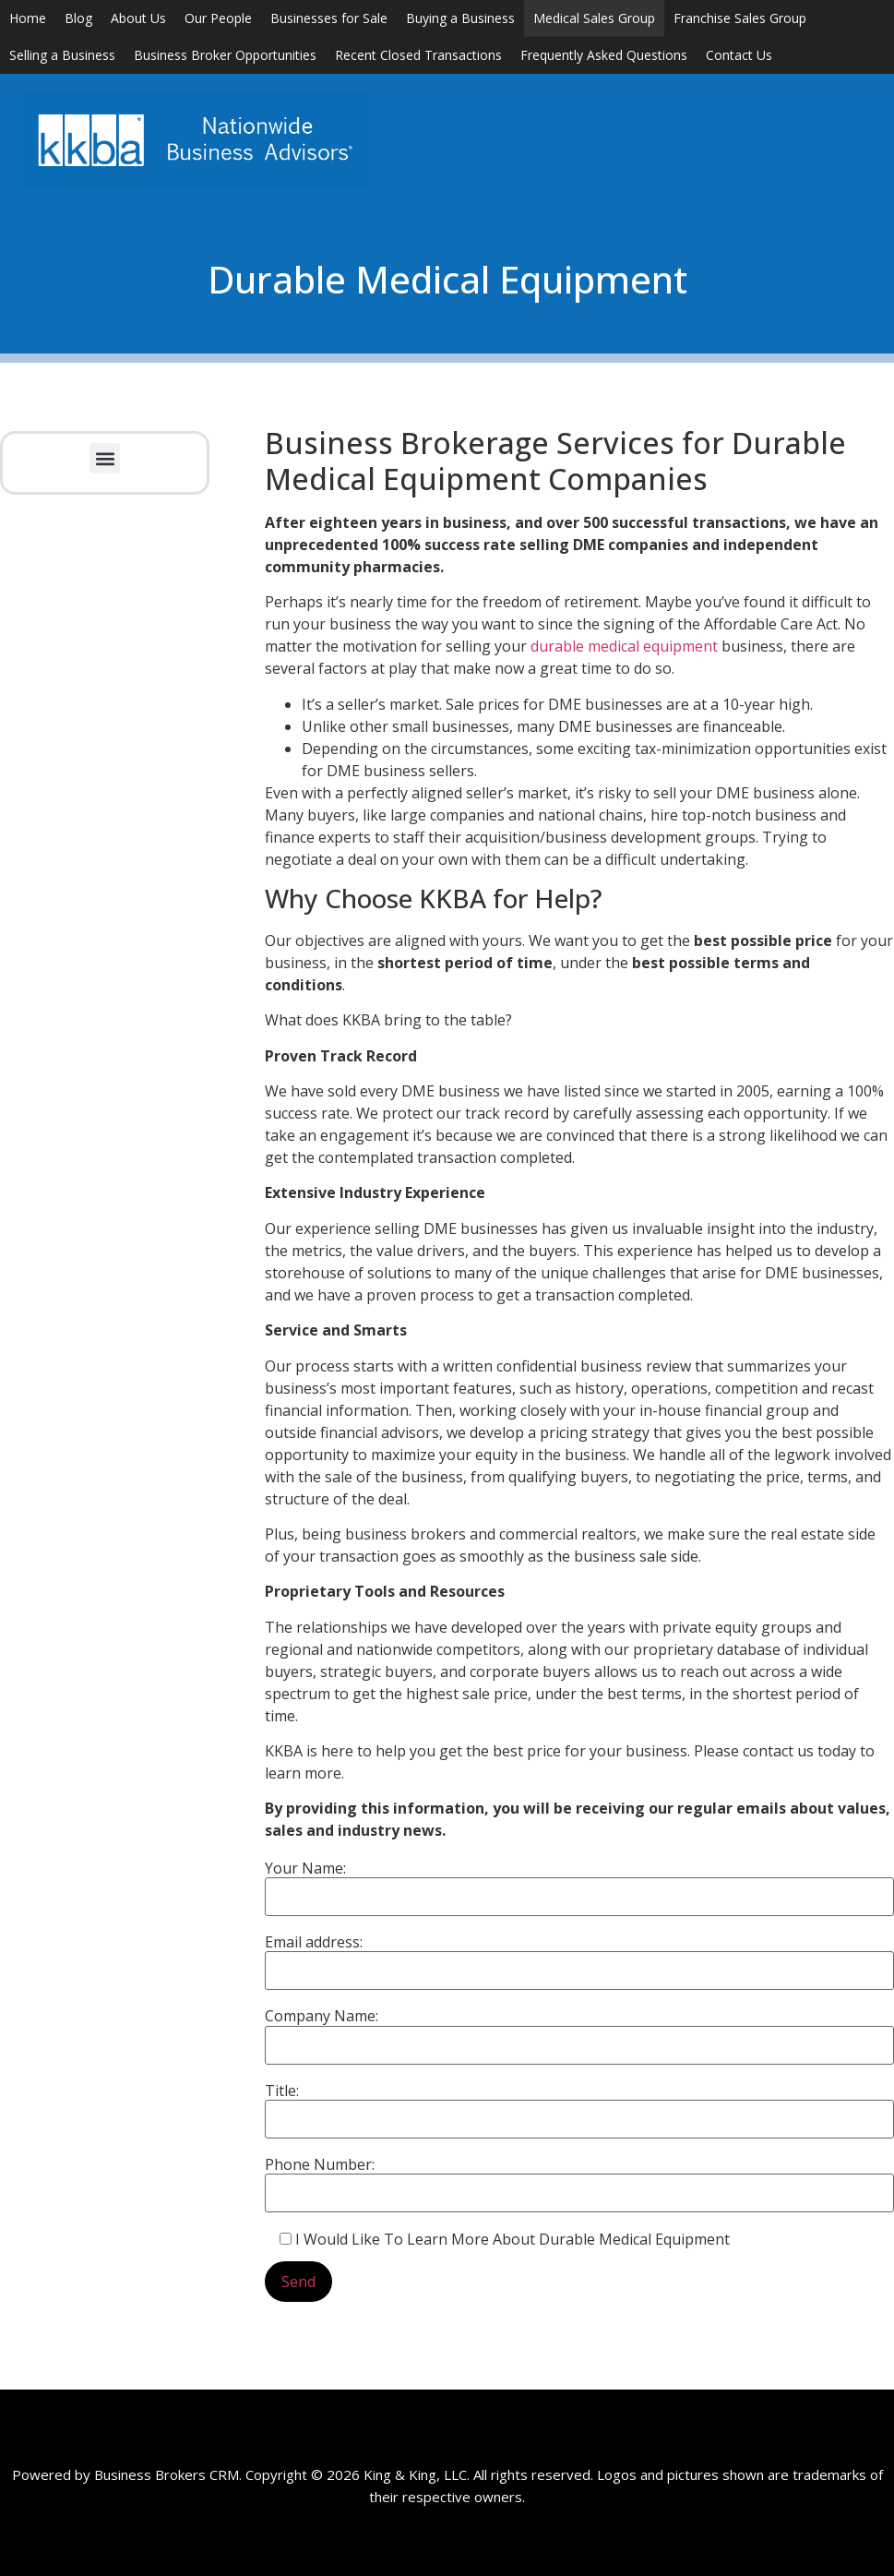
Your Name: (305, 1868)
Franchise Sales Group (739, 18)
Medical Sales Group (594, 18)
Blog (78, 18)
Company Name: (321, 2015)
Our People (218, 18)
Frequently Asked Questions (603, 55)
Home (27, 18)
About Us (138, 18)
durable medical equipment (624, 646)
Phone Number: (320, 2164)
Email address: (314, 1942)
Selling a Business (62, 55)
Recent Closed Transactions (418, 55)
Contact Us (739, 55)
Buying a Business (460, 18)
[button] (104, 458)
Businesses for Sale (328, 18)
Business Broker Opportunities (225, 55)
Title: (282, 2090)
